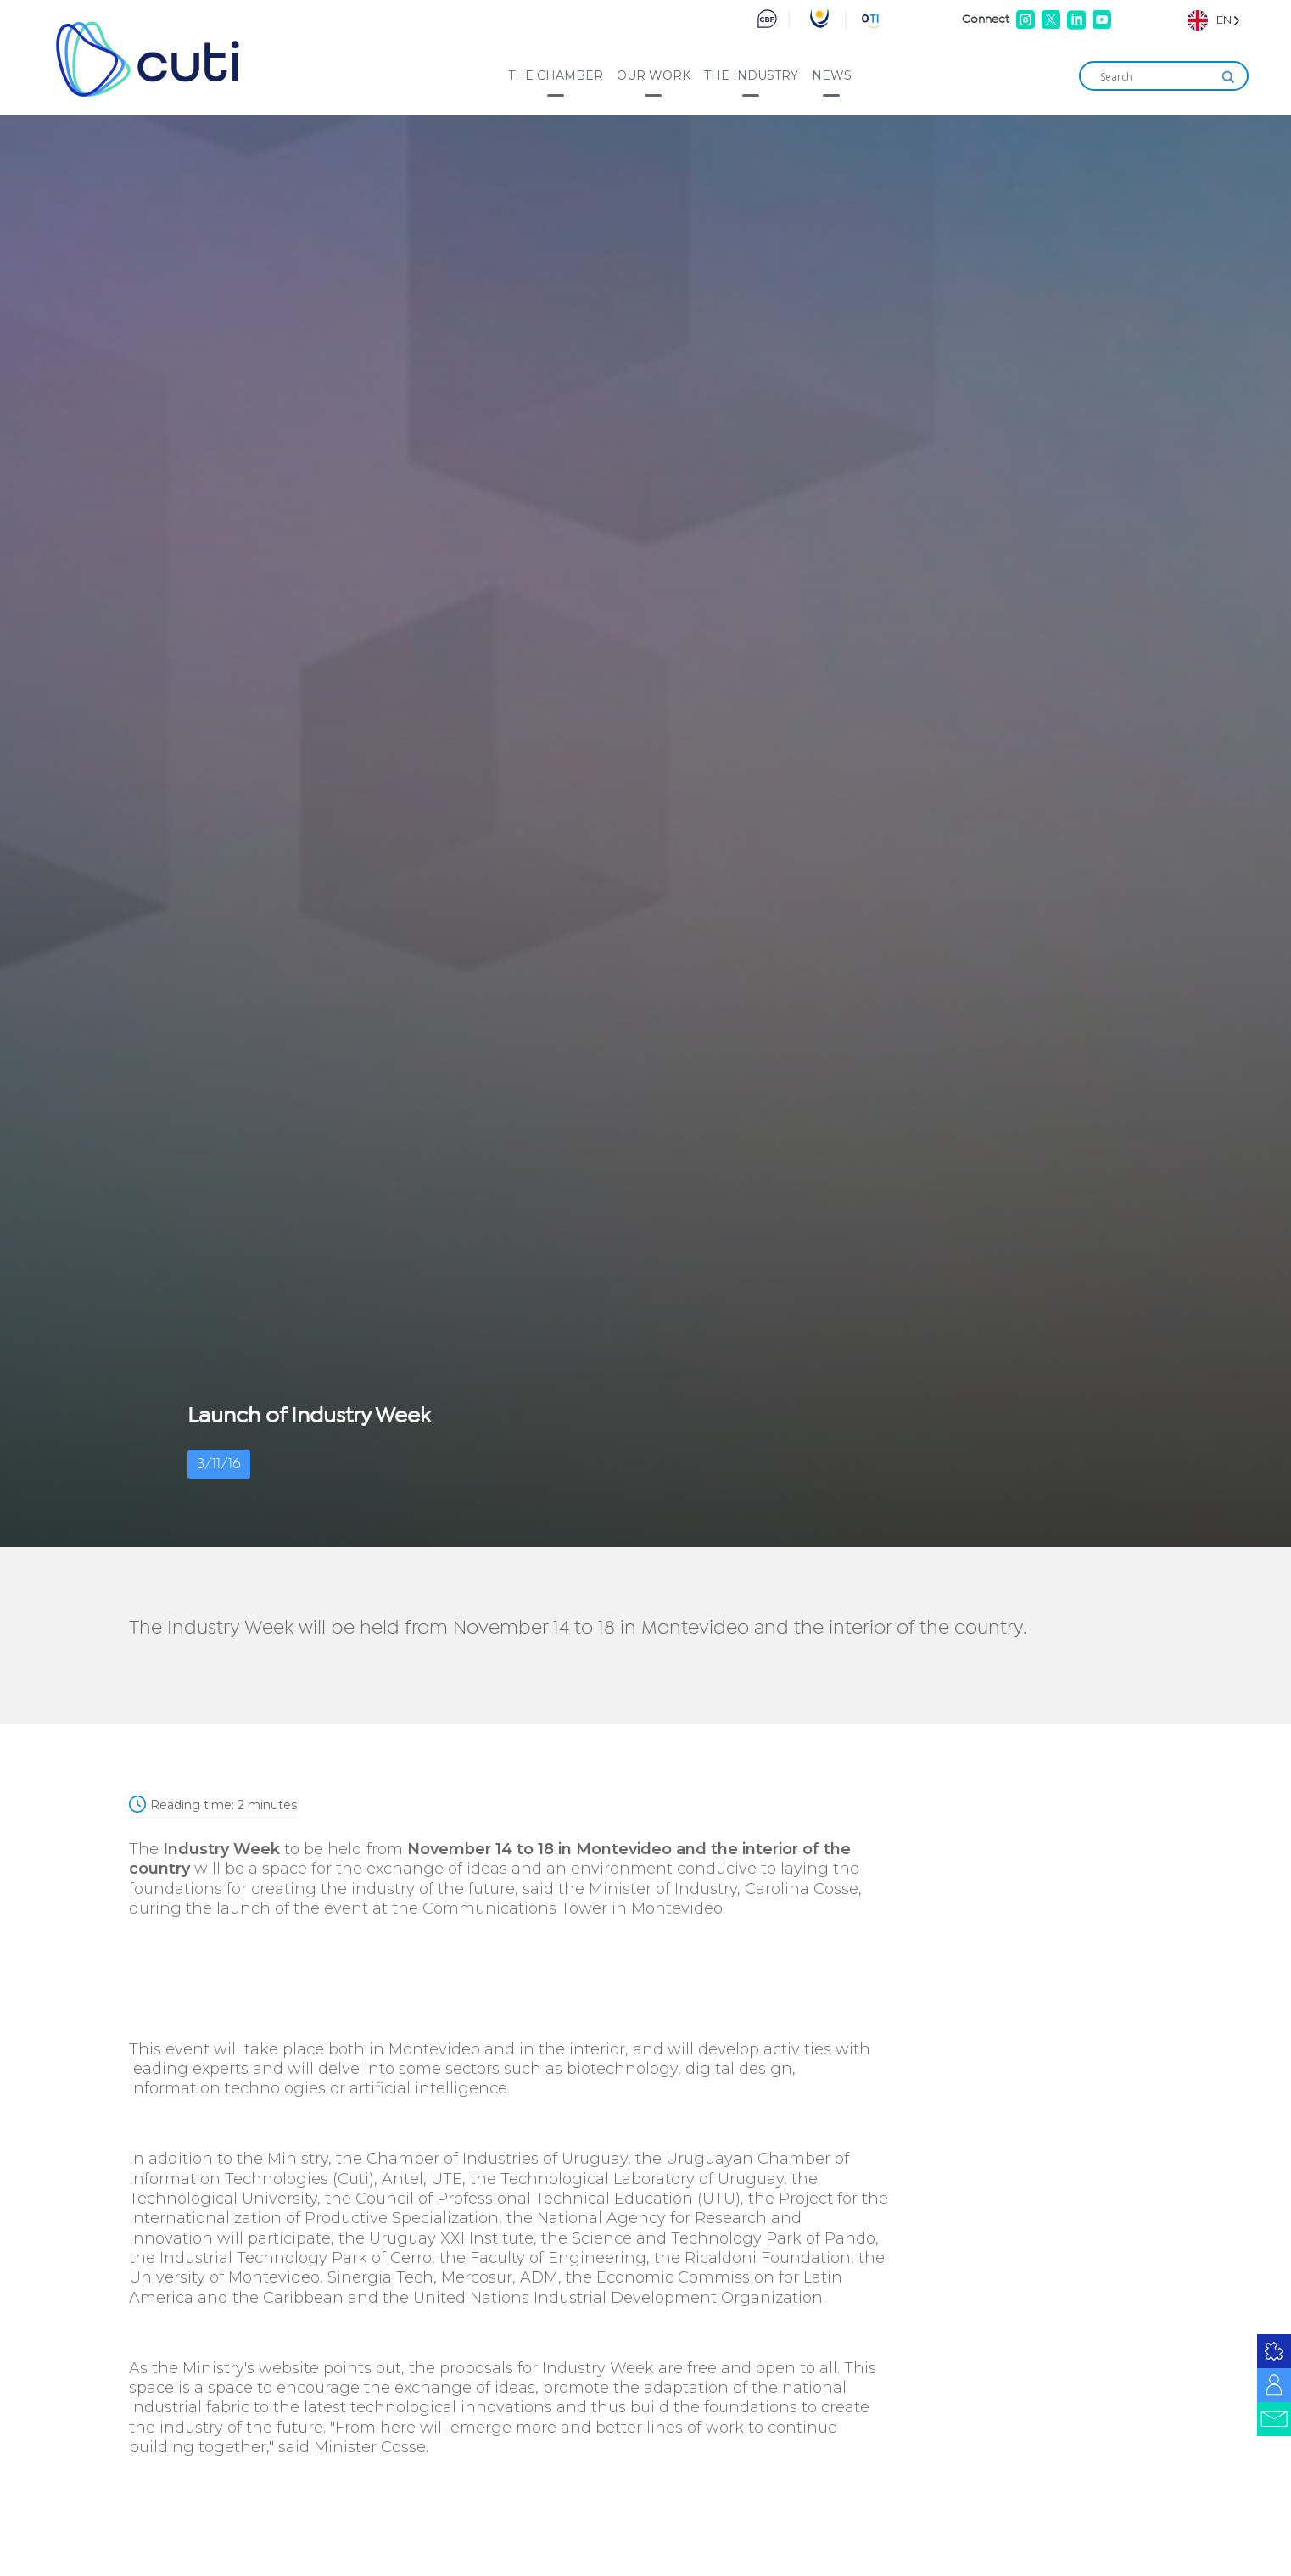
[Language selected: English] (1214, 20)
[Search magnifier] (1228, 77)
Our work (653, 75)
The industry (751, 75)
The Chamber (555, 75)
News (832, 75)
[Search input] (1156, 77)
